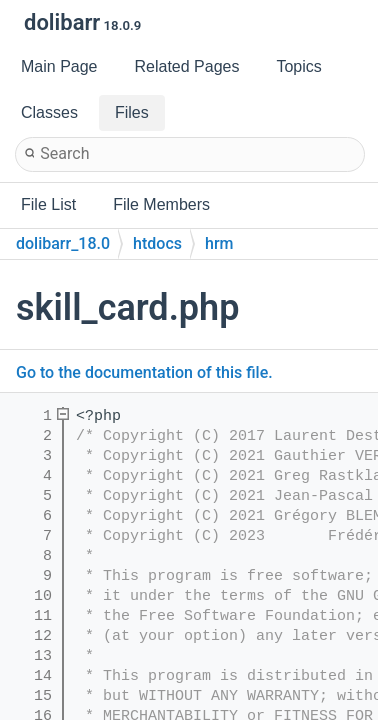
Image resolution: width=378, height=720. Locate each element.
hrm (219, 243)
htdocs (157, 243)
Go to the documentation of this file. (144, 372)
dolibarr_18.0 (63, 243)
